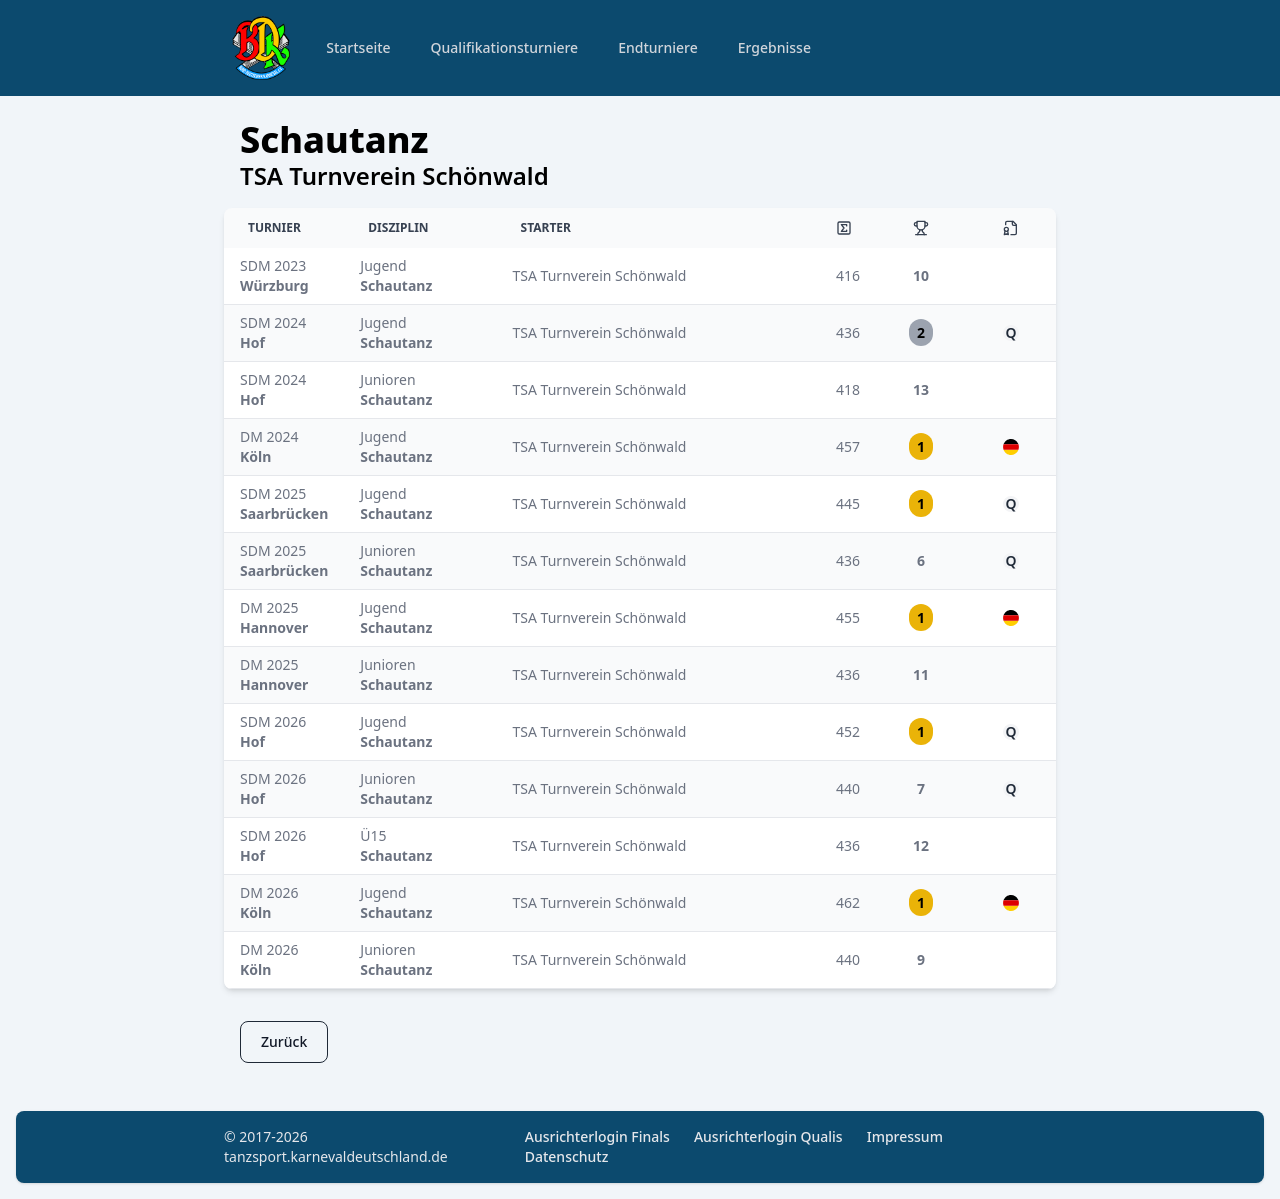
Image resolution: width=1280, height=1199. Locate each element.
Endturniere (658, 47)
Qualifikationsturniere (505, 47)
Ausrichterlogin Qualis (768, 1136)
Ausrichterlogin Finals (597, 1136)
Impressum (905, 1136)
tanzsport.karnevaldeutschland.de (336, 1156)
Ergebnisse (774, 47)
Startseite (358, 47)
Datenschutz (567, 1156)
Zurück (284, 1041)
